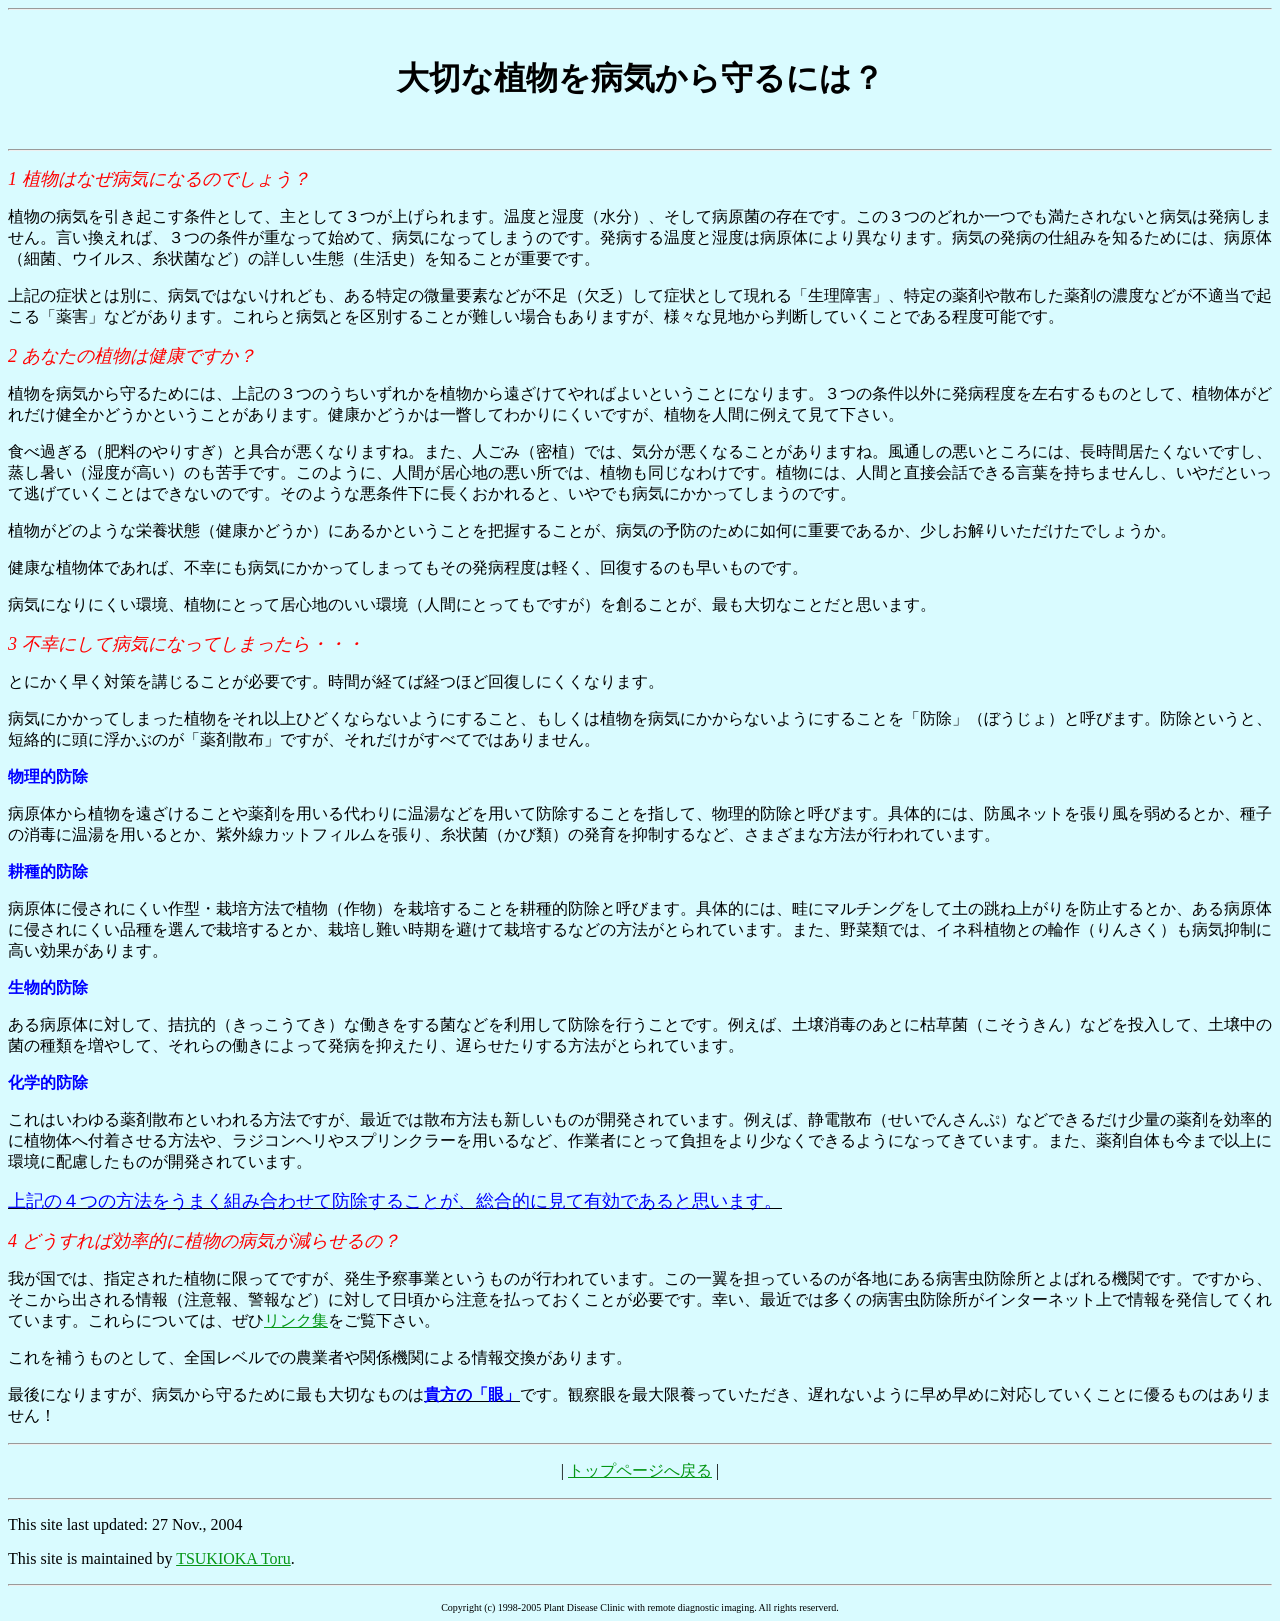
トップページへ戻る (640, 1470)
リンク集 (296, 1320)
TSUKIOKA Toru (233, 1558)
